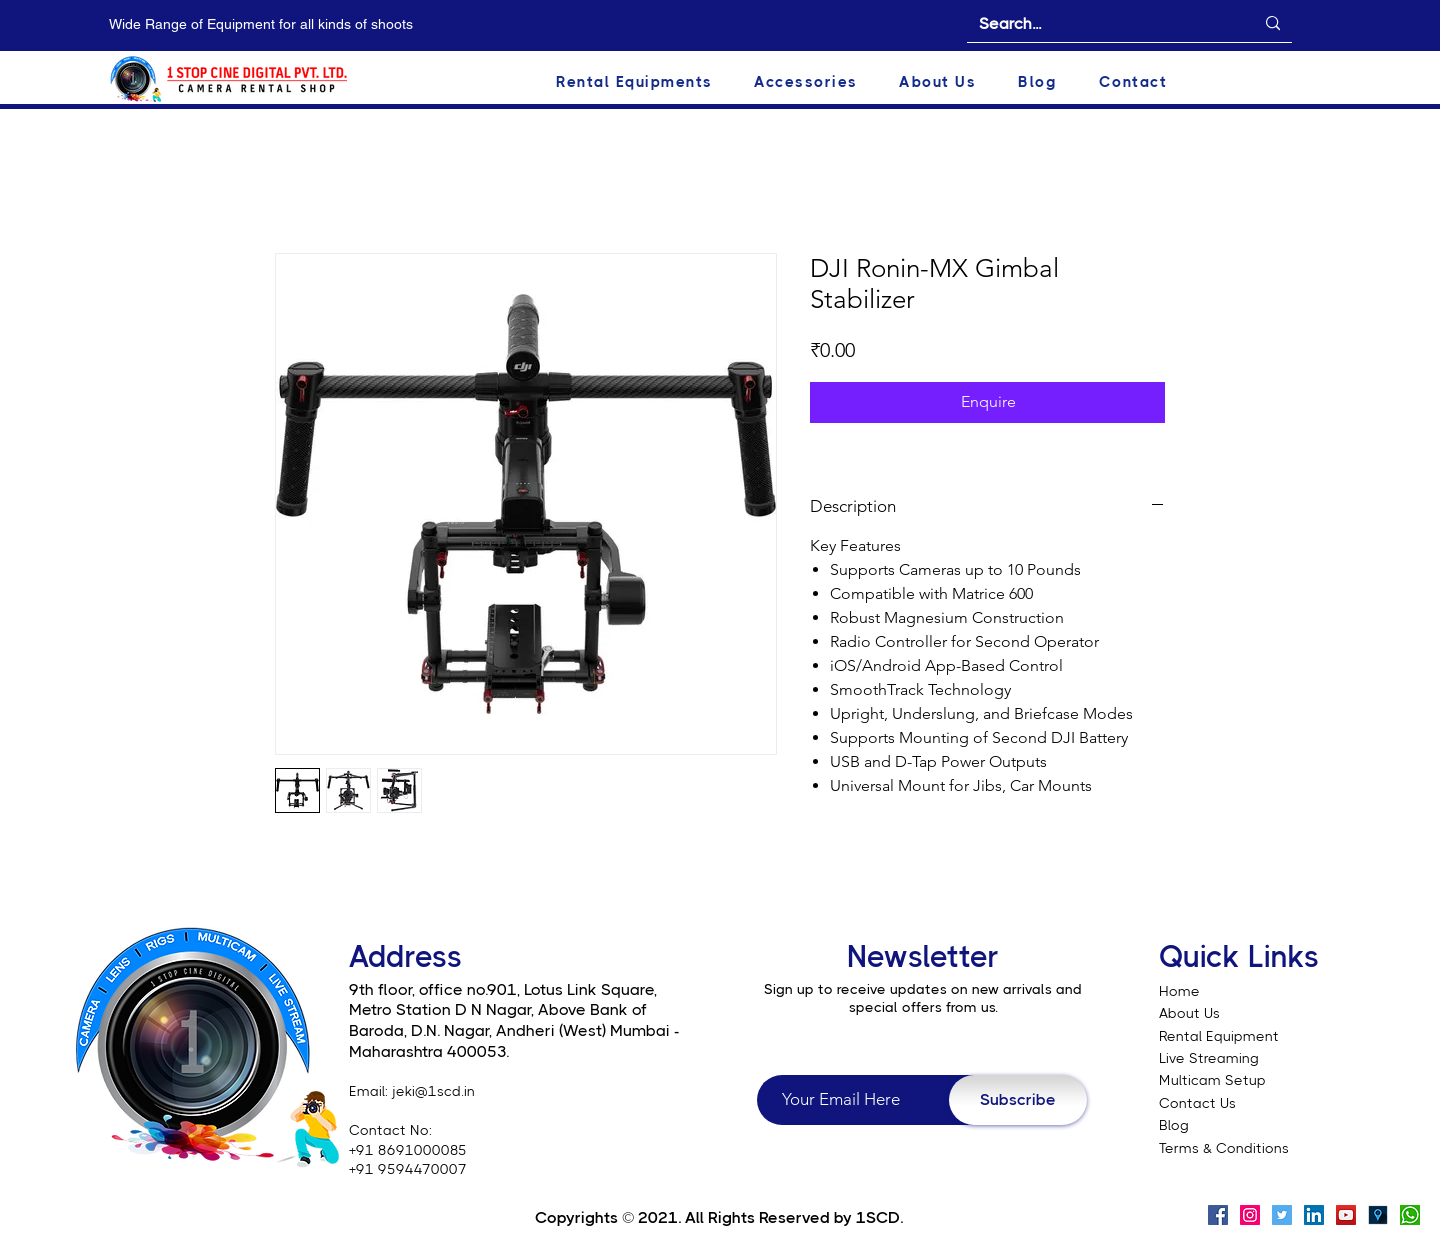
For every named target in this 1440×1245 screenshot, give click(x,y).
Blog (1174, 1125)
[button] (655, 82)
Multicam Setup (1214, 1080)
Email (367, 1091)
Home (1179, 991)
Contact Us (1197, 1103)
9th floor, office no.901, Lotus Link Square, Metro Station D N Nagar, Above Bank (503, 1000)
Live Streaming (1209, 1058)
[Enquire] (987, 402)
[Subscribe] (1018, 1100)
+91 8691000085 (408, 1150)
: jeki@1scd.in (430, 1091)
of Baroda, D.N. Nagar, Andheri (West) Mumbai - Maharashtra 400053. (514, 1030)
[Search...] (1101, 24)
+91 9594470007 (408, 1169)
